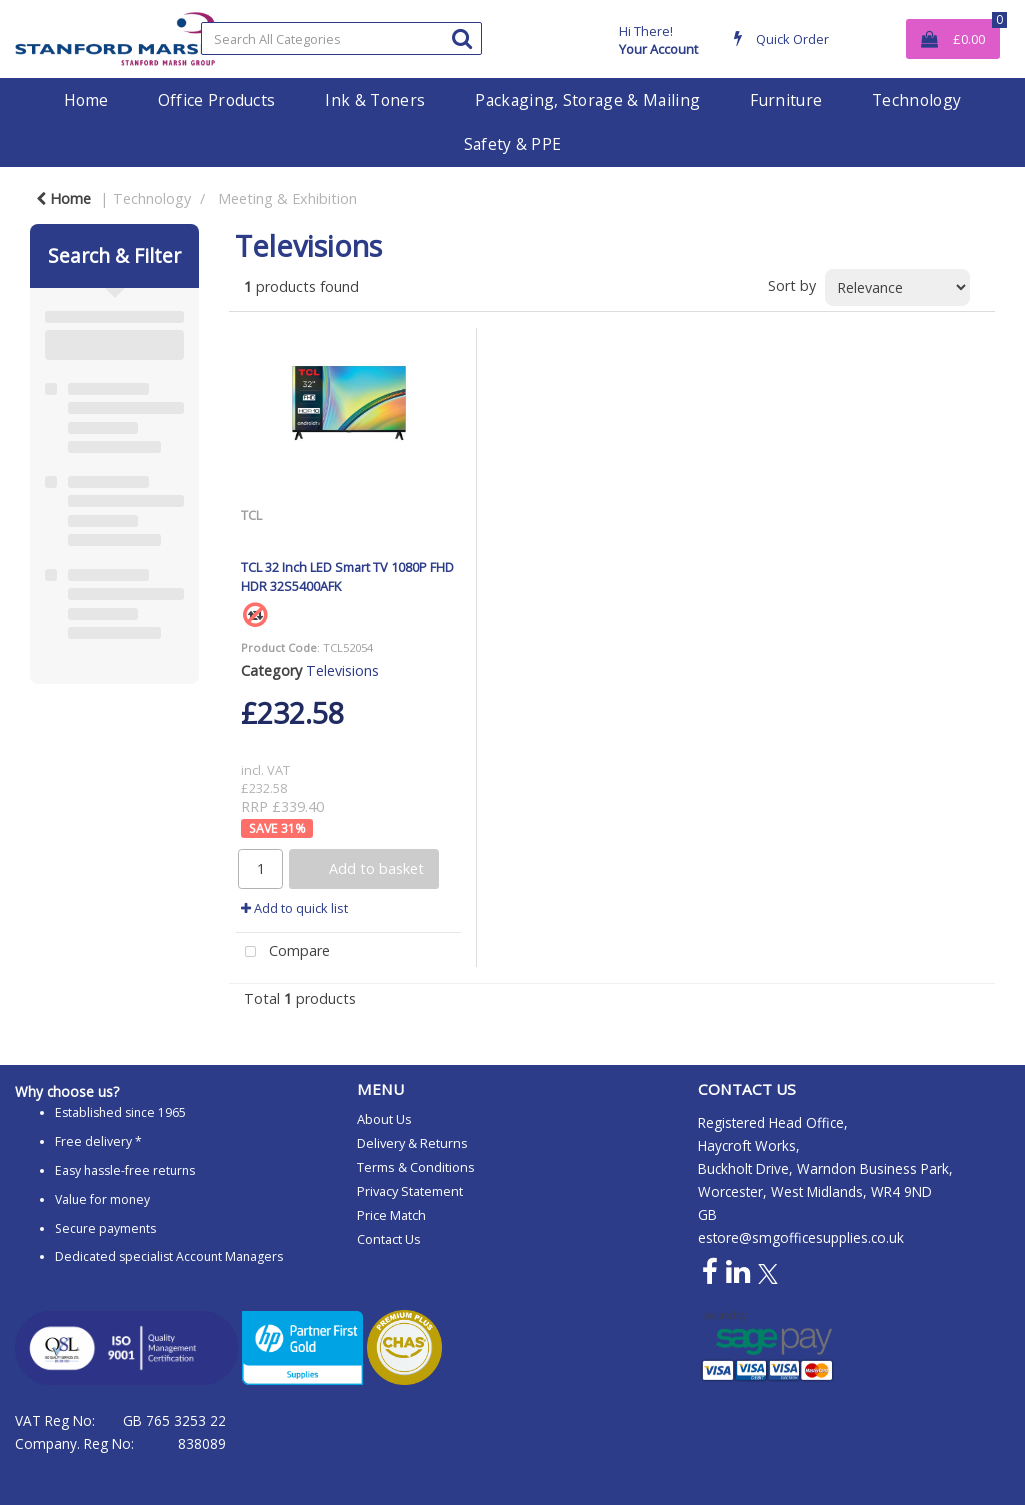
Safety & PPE (513, 144)
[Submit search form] (462, 37)
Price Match (391, 1215)
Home (86, 100)
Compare (283, 952)
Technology (916, 100)
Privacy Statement (410, 1191)
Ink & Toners (375, 100)
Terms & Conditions (416, 1167)
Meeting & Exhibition (287, 198)
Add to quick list (294, 908)
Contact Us (389, 1239)
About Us (384, 1119)
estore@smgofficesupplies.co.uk (801, 1237)
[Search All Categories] (342, 38)
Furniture (786, 100)
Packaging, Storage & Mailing (587, 100)
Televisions (342, 670)
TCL (251, 515)
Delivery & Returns (412, 1143)
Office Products (217, 100)
